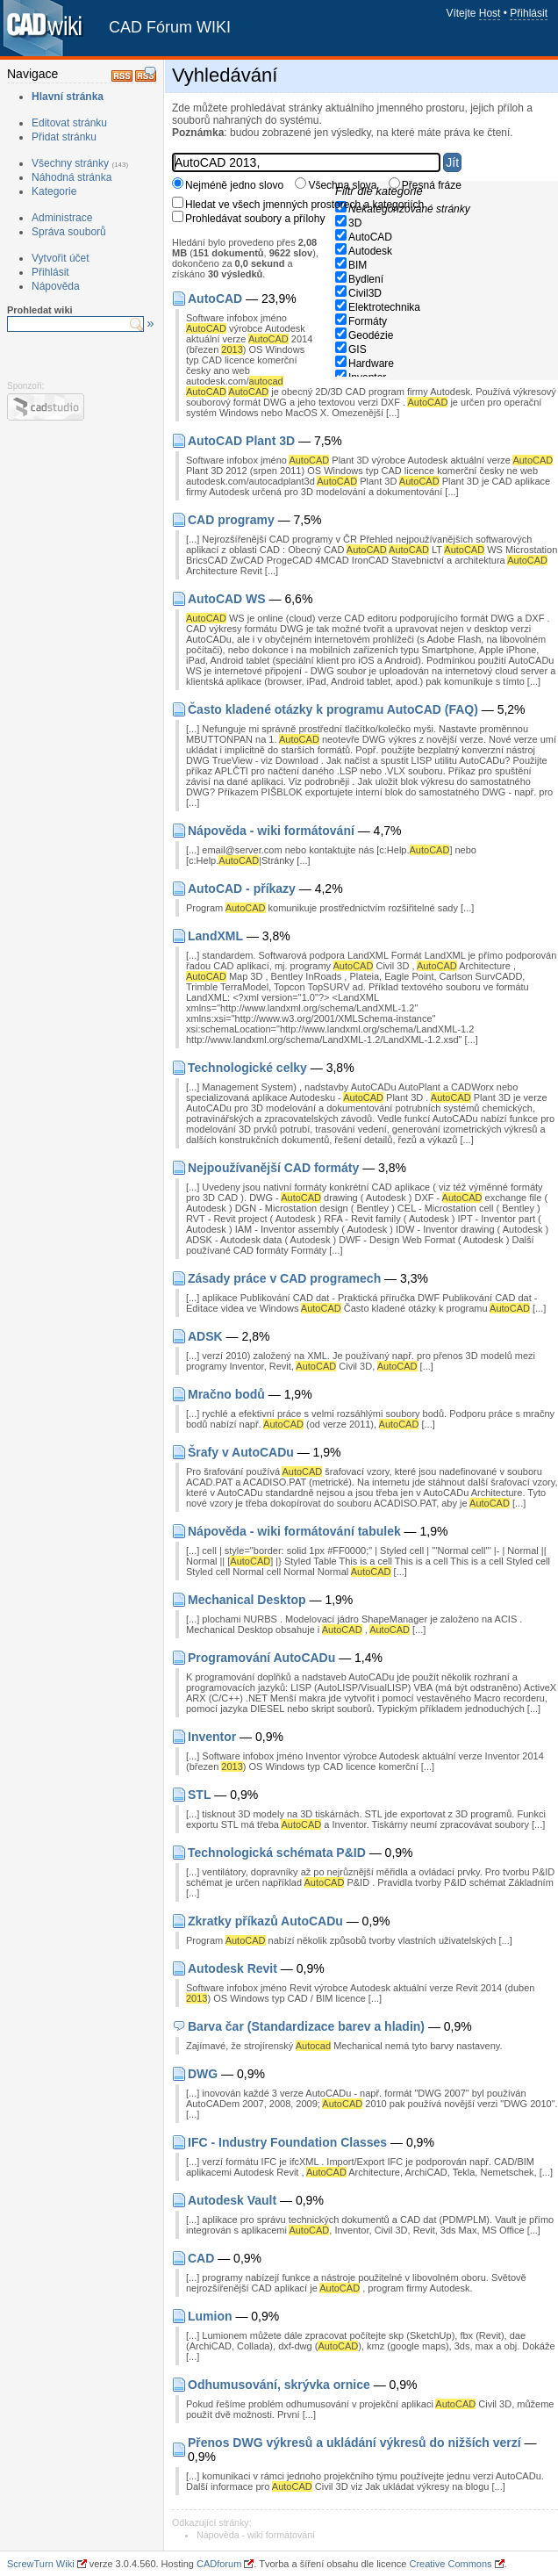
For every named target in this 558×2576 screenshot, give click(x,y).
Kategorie (54, 191)
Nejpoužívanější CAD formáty (273, 1168)
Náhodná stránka (71, 177)
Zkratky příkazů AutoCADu (265, 1921)
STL (199, 1795)
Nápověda (56, 286)
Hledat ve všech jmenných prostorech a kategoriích (304, 204)
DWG (203, 2074)
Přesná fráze (431, 185)
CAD (201, 2258)
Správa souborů (69, 232)
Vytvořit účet (60, 258)
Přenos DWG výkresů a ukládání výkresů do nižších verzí (354, 2443)
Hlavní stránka (68, 96)
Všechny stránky (70, 163)
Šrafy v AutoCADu (241, 1452)
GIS (357, 349)
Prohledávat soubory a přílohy (255, 218)
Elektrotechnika (384, 307)
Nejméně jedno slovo (234, 185)
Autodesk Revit (232, 1968)
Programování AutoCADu (261, 1658)
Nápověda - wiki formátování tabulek (294, 1531)
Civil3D (365, 293)
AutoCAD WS (227, 599)
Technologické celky (247, 1068)
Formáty (367, 321)
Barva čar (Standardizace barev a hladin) (306, 2026)
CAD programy (231, 520)
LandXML (215, 936)
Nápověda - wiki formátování (271, 831)
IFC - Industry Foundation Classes (287, 2142)
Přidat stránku (64, 137)
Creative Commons (450, 2563)
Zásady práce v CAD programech (284, 1278)
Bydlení (365, 279)
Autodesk (370, 251)
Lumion (210, 2316)
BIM (357, 265)
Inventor (212, 1737)
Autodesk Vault (232, 2200)
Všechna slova (342, 185)
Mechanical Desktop (247, 1600)
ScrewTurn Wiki (41, 2563)
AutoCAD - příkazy (242, 888)
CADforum (219, 2563)
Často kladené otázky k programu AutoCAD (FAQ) (333, 709)
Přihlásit (528, 13)
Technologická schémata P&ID (277, 1853)
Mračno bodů (226, 1394)
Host (490, 13)
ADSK (205, 1336)
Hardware (371, 363)
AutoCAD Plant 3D (241, 441)
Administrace (62, 218)
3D (354, 223)
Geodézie (370, 335)
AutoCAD (370, 237)
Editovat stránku (69, 123)
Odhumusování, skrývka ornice (279, 2385)
